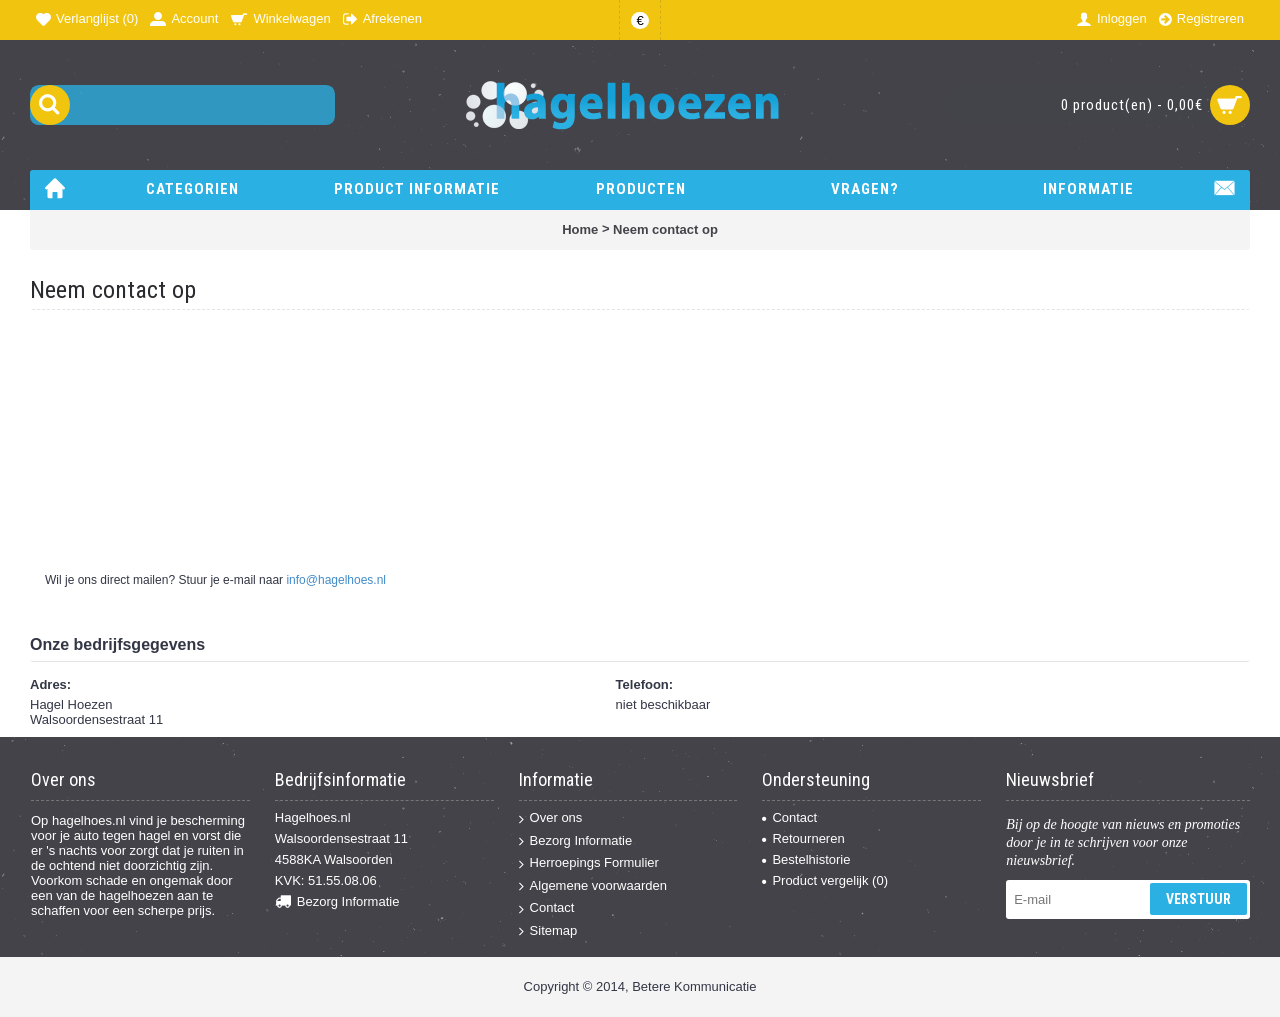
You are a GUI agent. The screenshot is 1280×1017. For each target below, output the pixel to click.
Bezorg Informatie (337, 902)
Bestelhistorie (806, 859)
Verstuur (1198, 899)
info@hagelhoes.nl (336, 580)
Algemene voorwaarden (593, 886)
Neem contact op (665, 229)
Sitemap (548, 931)
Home (580, 229)
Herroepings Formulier (589, 863)
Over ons (551, 818)
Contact (547, 908)
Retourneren (803, 838)
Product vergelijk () (825, 880)
